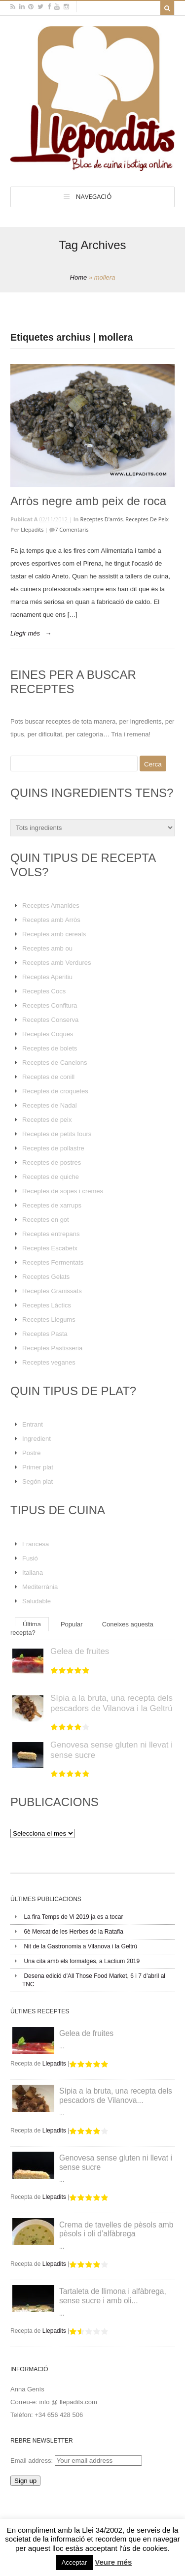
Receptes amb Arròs (51, 919)
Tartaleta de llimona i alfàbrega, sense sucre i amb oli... (112, 2296)
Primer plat (37, 1467)
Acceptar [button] (74, 2562)
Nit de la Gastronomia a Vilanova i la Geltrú (80, 1946)
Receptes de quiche (50, 1176)
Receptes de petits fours (56, 1134)
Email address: (32, 2460)
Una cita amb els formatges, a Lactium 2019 (82, 1961)
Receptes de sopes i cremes (62, 1191)
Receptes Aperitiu (47, 977)
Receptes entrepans (50, 1234)
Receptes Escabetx (49, 1248)
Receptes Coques (47, 1034)
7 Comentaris (71, 529)
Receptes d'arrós (101, 519)
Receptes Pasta (45, 1333)
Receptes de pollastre (53, 1148)
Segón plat (37, 1481)
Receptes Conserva (50, 1019)
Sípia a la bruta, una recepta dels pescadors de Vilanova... (115, 2095)
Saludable (36, 1601)
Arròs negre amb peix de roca (88, 501)
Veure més (113, 2562)
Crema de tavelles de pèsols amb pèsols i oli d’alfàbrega (116, 2229)
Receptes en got (45, 1219)
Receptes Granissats (52, 1291)
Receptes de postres (51, 1162)
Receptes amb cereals (54, 934)
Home (78, 277)
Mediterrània (40, 1586)
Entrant (32, 1424)
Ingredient (36, 1438)
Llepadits (32, 529)
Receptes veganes (48, 1362)
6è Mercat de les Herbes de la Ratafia (73, 1931)
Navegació (94, 196)
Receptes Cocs (44, 991)
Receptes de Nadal (49, 1105)
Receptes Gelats (46, 1276)
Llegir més (25, 633)
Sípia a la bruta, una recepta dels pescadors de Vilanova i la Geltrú (111, 1703)
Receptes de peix (147, 519)
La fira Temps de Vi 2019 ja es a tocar (73, 1916)
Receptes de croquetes (55, 1091)
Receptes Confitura (49, 1005)
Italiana (32, 1572)
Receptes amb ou (47, 948)
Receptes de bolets (49, 1048)
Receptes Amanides (50, 905)
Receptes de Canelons (54, 1062)
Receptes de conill (48, 1077)
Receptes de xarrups (51, 1205)
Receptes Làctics (46, 1305)
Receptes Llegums (48, 1319)
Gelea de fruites (79, 1651)
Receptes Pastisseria (52, 1348)
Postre (31, 1453)
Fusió (30, 1558)
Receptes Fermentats (52, 1262)
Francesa (35, 1544)
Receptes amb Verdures (56, 962)
